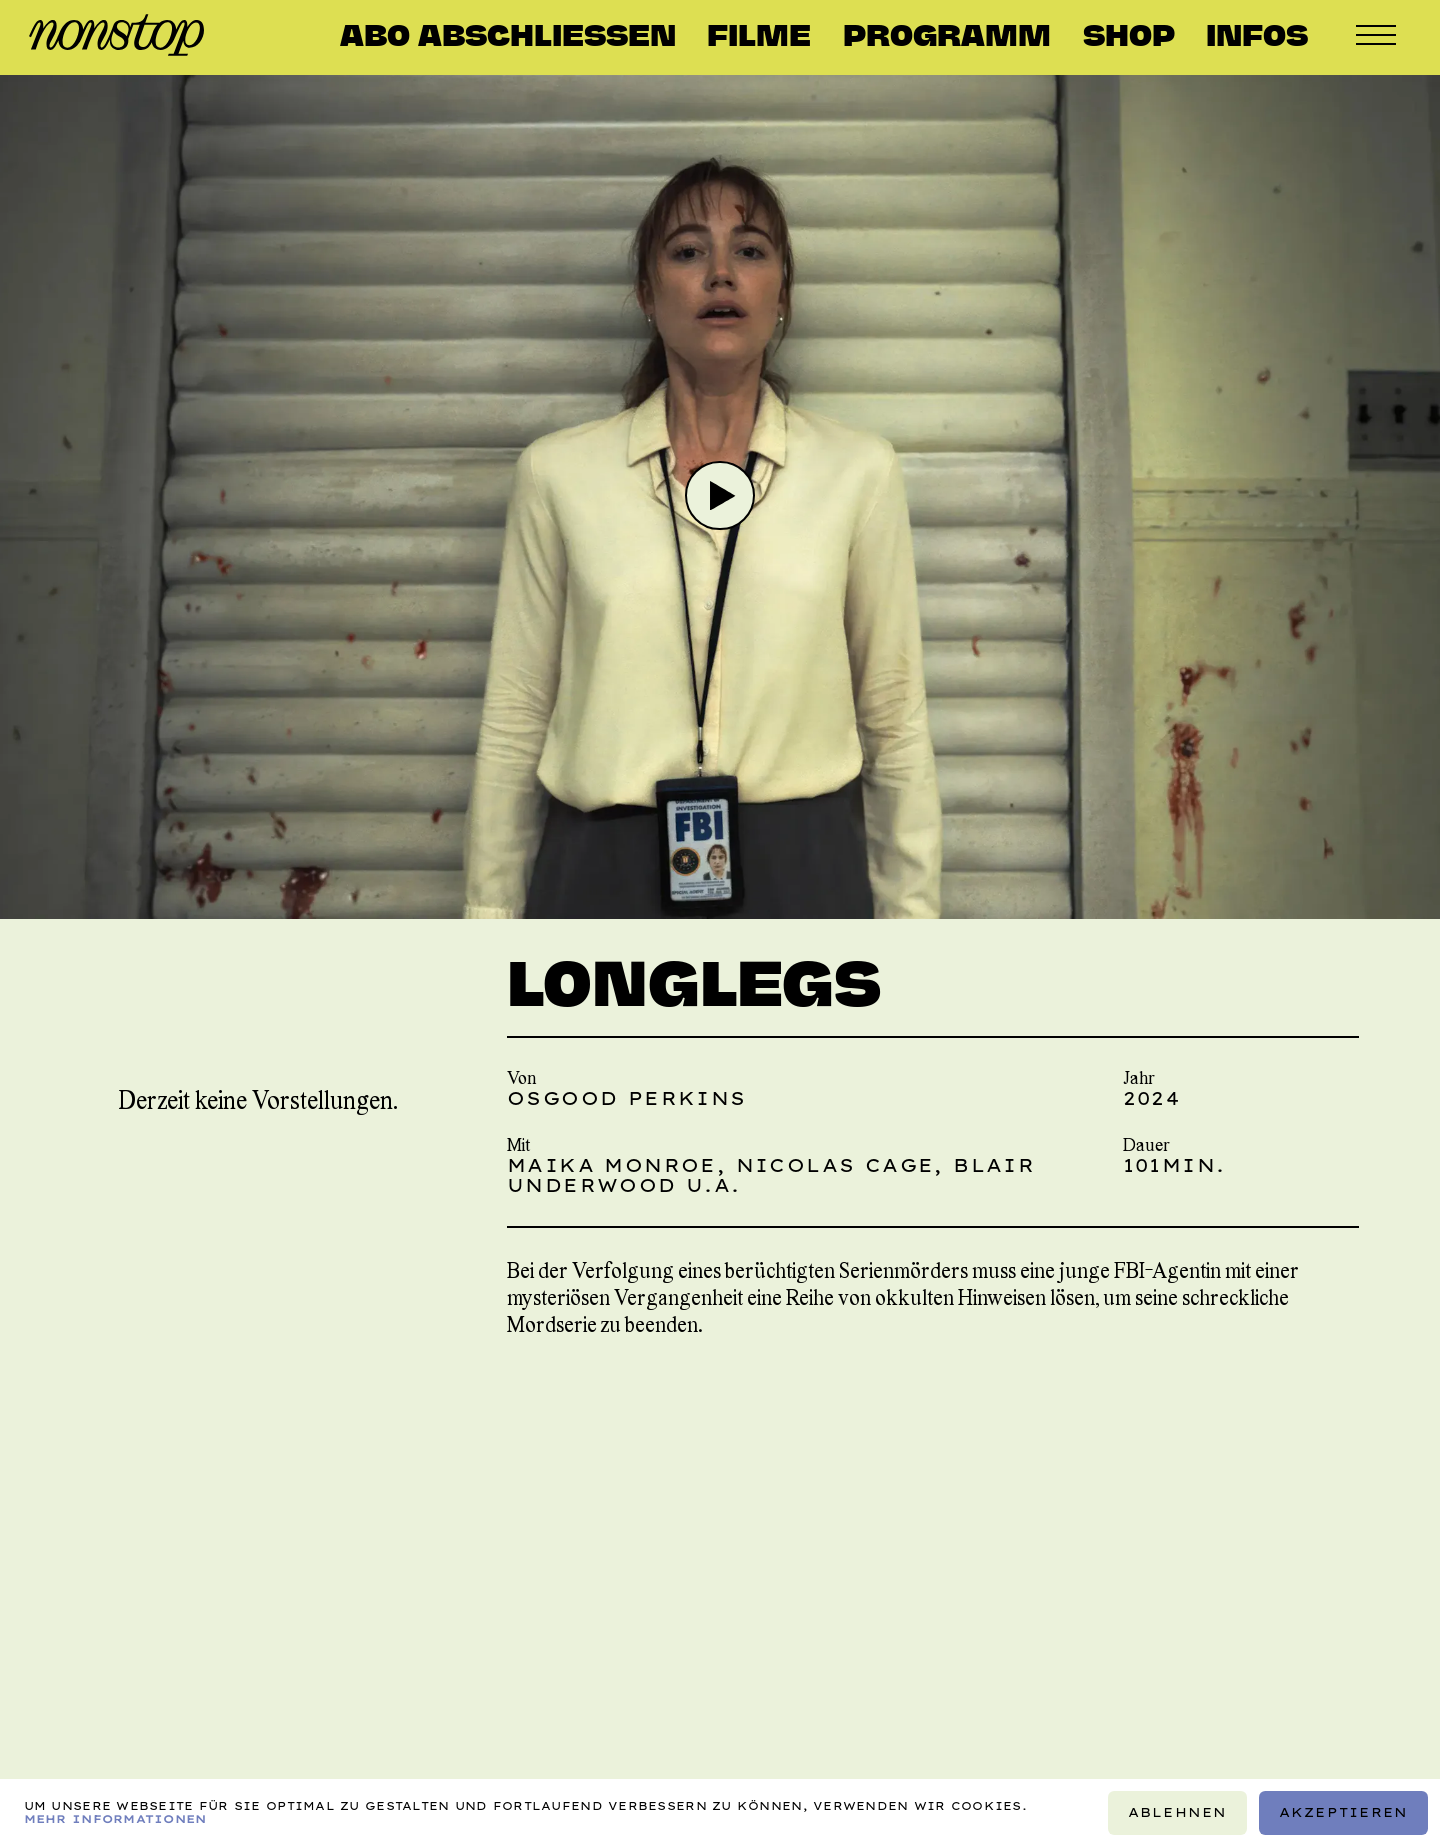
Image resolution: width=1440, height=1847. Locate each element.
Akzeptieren (1344, 1812)
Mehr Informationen (115, 1819)
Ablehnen (1178, 1812)
